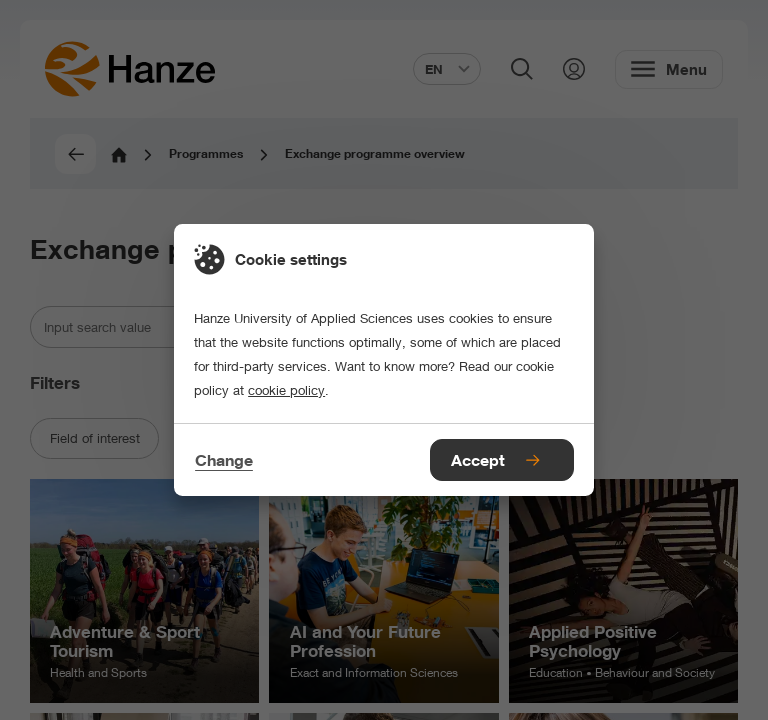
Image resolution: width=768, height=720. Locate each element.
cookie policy (286, 390)
